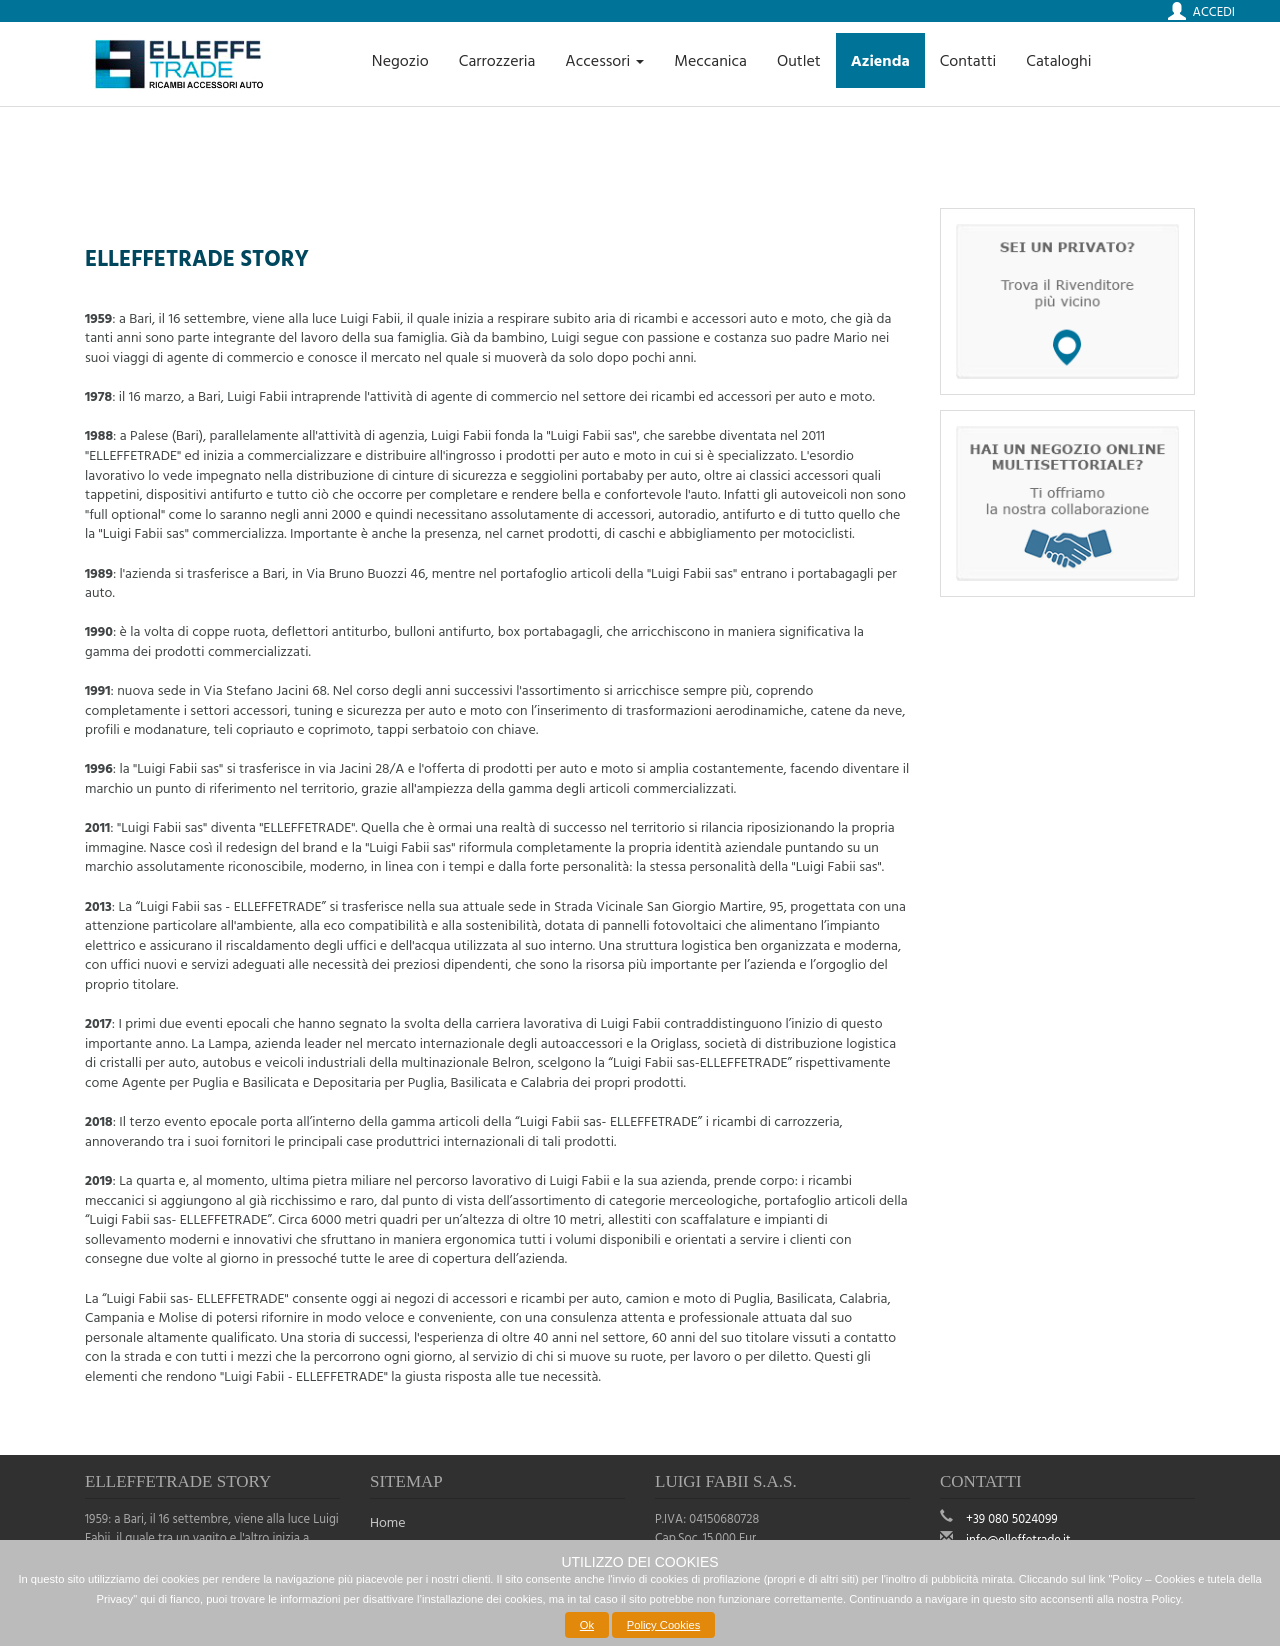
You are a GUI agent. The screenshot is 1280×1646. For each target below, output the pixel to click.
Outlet (799, 60)
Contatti (968, 60)
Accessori (604, 60)
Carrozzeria (497, 60)
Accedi (1214, 11)
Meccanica (710, 60)
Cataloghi (1058, 60)
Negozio (400, 60)
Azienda (880, 60)
